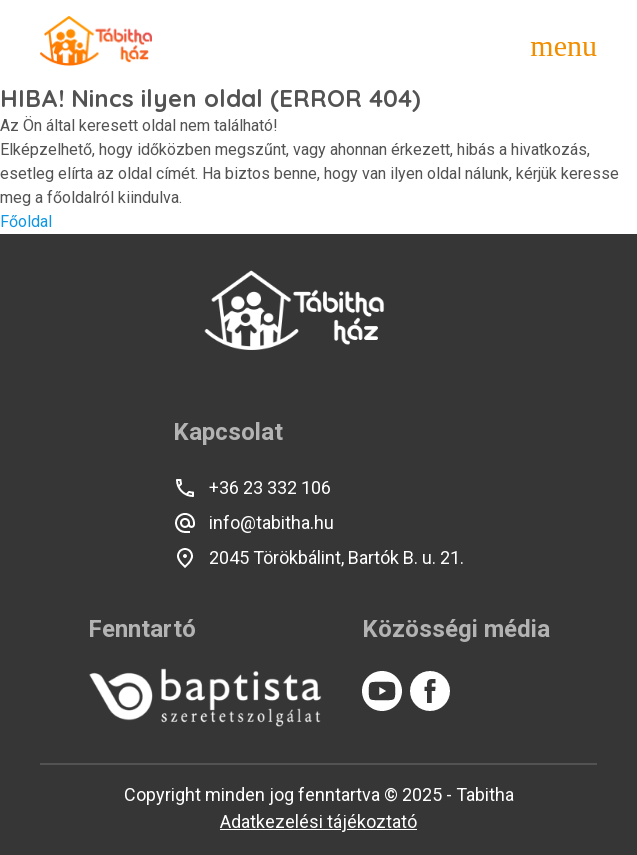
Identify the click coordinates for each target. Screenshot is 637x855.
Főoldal (26, 221)
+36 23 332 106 (252, 488)
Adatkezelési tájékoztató (318, 821)
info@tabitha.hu (253, 523)
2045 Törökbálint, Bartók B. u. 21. (318, 558)
